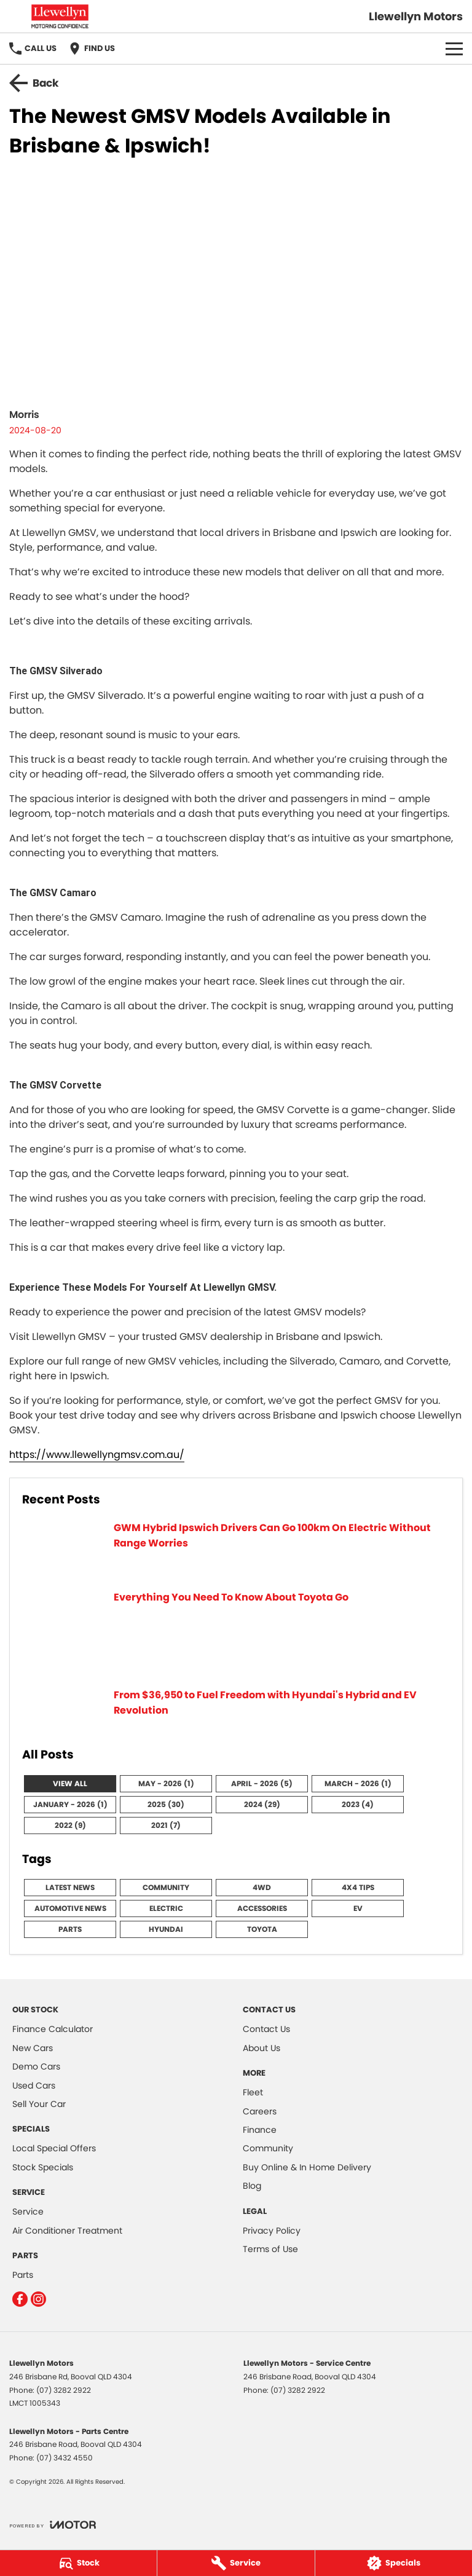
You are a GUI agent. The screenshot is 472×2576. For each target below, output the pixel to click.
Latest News (70, 1887)
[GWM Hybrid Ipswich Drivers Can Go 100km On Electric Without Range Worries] (236, 1548)
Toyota (262, 1929)
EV (358, 1908)
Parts (70, 1929)
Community (166, 1887)
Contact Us (266, 2029)
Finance (260, 2130)
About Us (261, 2048)
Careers (260, 2111)
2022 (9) (70, 1825)
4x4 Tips (358, 1887)
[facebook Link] (20, 2299)
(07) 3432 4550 (64, 2457)
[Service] (235, 2563)
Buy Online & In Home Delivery (307, 2167)
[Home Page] (60, 16)
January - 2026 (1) (70, 1804)
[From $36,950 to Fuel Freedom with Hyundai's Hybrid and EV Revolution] (236, 1710)
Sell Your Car (39, 2104)
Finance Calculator (52, 2029)
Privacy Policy (272, 2230)
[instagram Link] (38, 2299)
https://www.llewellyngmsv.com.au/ (96, 1455)
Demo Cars (36, 2066)
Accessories (262, 1908)
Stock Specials (42, 2167)
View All (70, 1783)
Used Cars (33, 2085)
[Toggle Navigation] (454, 48)
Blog (252, 2186)
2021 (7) (166, 1825)
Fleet (253, 2092)
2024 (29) (262, 1804)
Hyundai (166, 1929)
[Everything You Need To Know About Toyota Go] (236, 1632)
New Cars (32, 2048)
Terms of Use (270, 2249)
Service (28, 2211)
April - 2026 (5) (262, 1783)
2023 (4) (358, 1804)
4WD (262, 1887)
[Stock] (78, 2563)
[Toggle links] (52, 2525)
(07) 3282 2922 (63, 2390)
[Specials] (393, 2563)
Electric (166, 1908)
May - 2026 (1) (166, 1783)
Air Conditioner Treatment (67, 2230)
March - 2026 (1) (357, 1783)
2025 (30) (166, 1804)
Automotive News (70, 1908)
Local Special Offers (54, 2148)
